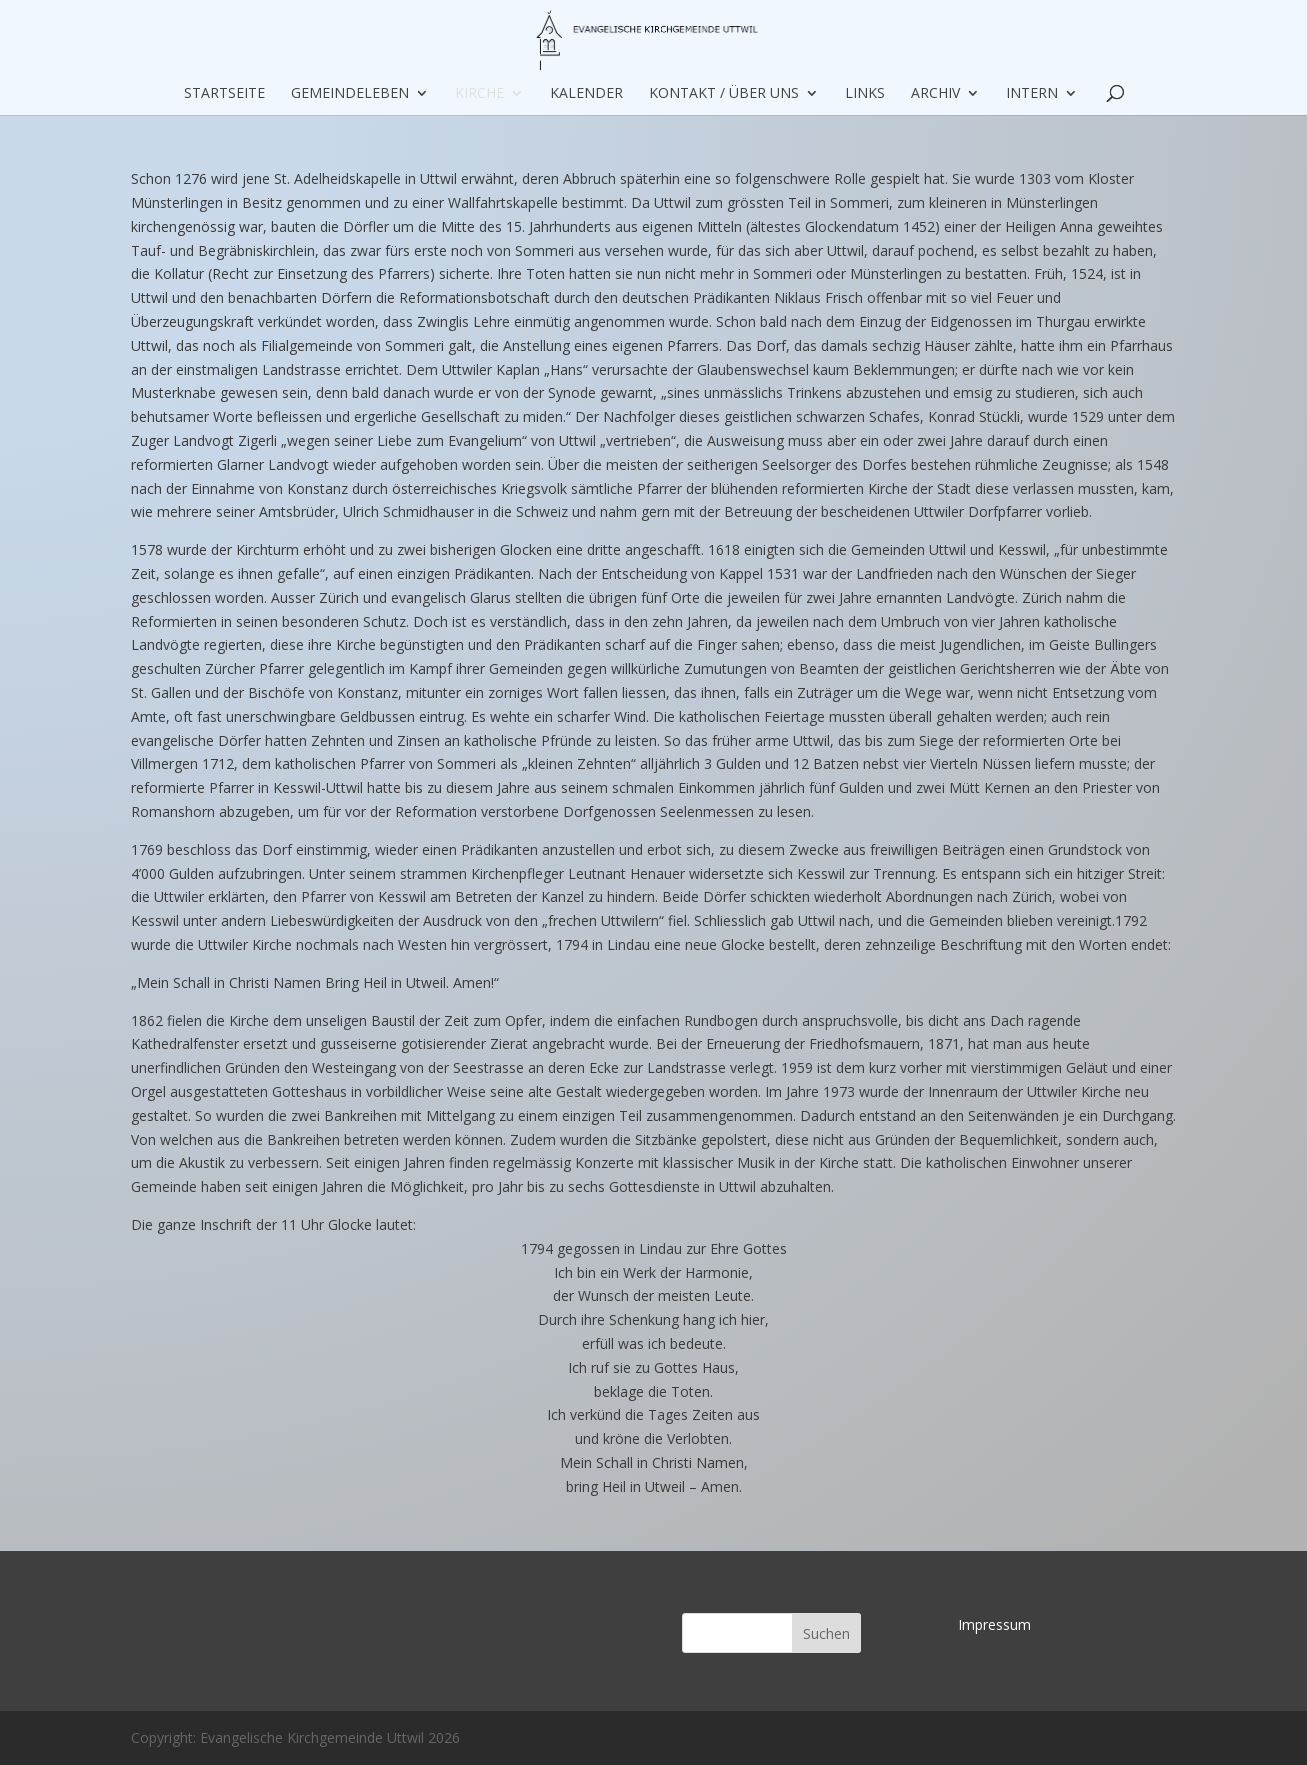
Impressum (994, 1624)
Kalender (586, 94)
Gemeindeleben (350, 94)
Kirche (479, 94)
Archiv (935, 94)
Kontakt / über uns (724, 94)
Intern (1032, 94)
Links (865, 94)
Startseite (224, 94)
